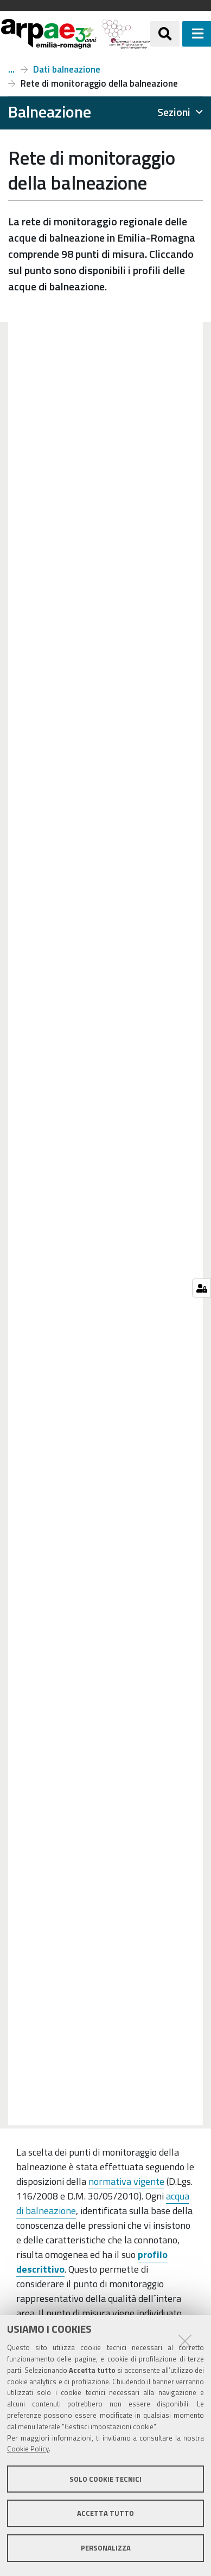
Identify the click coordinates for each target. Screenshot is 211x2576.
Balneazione (11, 69)
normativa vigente (126, 2181)
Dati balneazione (66, 69)
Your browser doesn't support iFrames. (105, 1223)
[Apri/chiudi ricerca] (165, 33)
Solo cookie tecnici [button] (105, 2479)
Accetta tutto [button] (105, 2513)
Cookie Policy (28, 2448)
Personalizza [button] (106, 2547)
